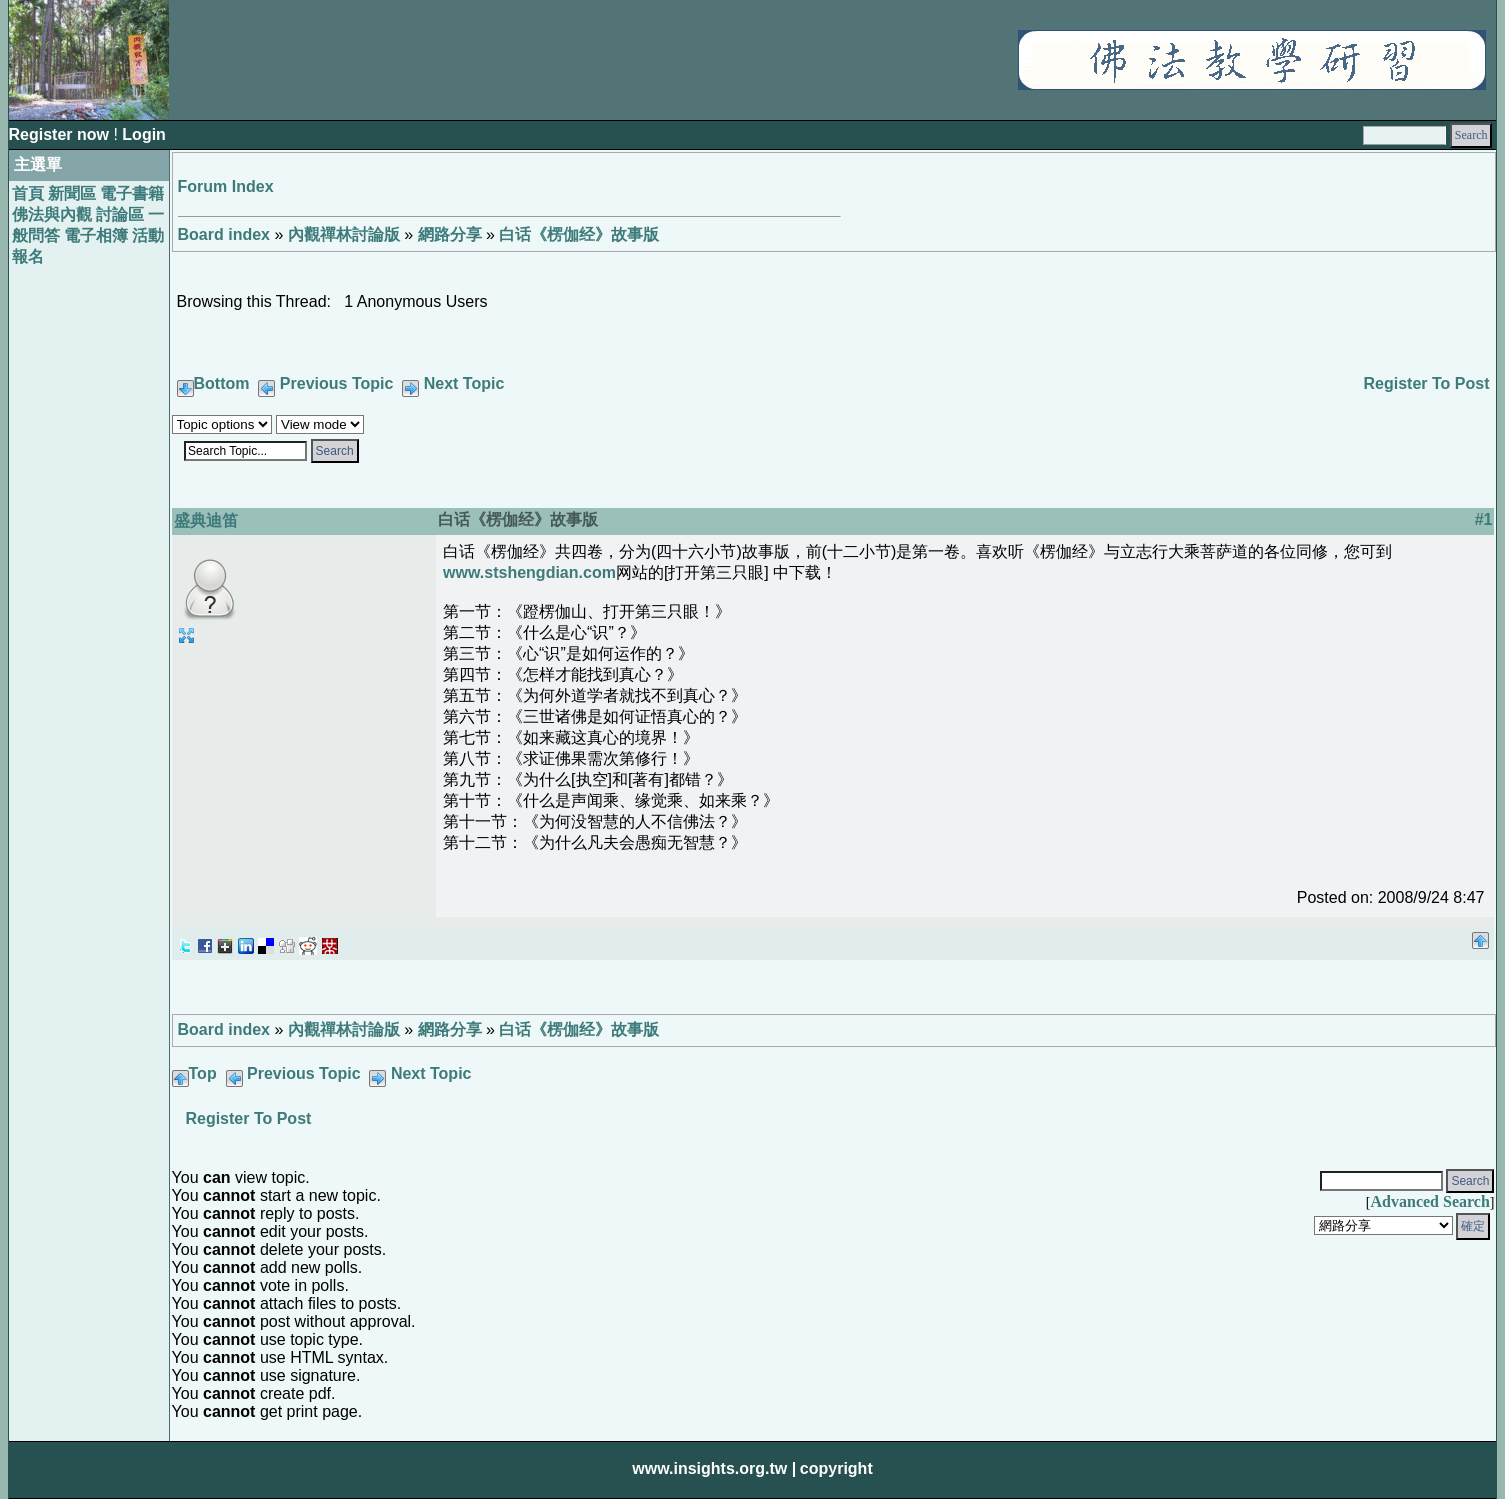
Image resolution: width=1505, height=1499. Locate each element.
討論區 (120, 214)
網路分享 (450, 234)
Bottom (222, 383)
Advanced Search (1430, 1201)
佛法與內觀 (52, 214)
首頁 (28, 193)
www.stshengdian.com (529, 572)
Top (203, 1073)
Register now (61, 134)
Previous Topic (337, 383)
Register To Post (1427, 383)
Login (144, 134)
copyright (836, 1468)
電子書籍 (132, 193)
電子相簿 (96, 235)
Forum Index (226, 186)
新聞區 (72, 193)
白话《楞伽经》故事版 (579, 234)
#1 (1484, 519)
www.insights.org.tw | (714, 1468)
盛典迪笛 (206, 520)
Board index (224, 234)
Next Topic (464, 383)
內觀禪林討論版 (344, 234)
